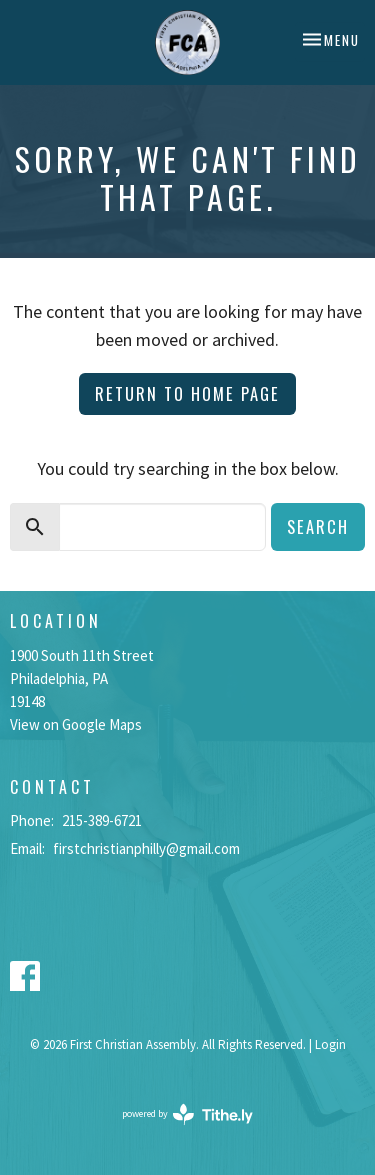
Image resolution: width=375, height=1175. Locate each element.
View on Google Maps (76, 724)
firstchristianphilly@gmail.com (146, 848)
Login (330, 1044)
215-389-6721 (102, 820)
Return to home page (187, 393)
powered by (187, 1114)
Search (318, 526)
